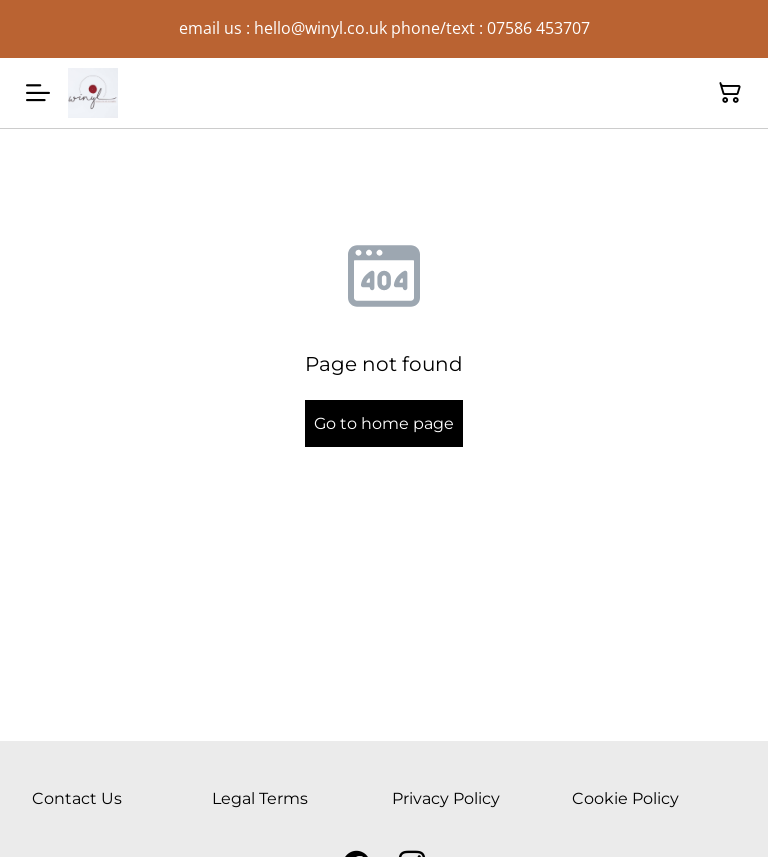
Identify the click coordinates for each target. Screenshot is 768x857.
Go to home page (384, 423)
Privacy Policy (446, 798)
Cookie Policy (625, 798)
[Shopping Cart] (730, 93)
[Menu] (38, 93)
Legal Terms (260, 798)
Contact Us (77, 798)
